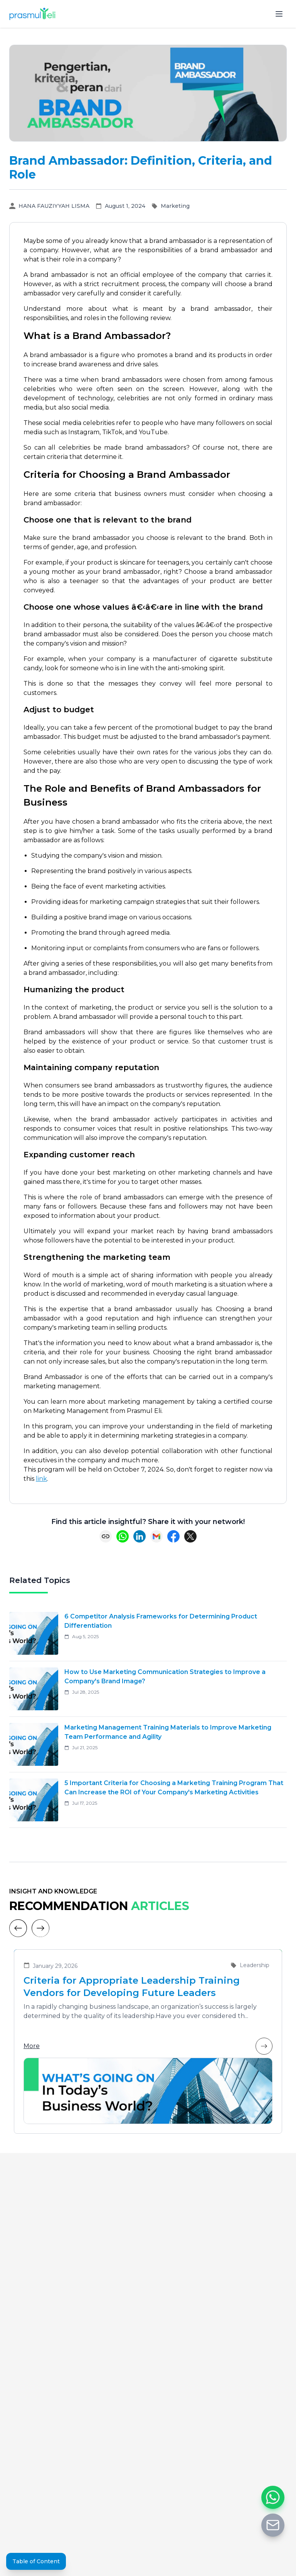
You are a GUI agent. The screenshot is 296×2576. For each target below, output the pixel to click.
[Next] (40, 1928)
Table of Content (36, 2561)
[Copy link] (105, 1536)
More (148, 2046)
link (41, 1478)
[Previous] (18, 1928)
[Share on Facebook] (173, 1536)
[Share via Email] (156, 1536)
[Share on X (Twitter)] (190, 1536)
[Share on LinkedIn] (139, 1536)
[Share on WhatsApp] (122, 1536)
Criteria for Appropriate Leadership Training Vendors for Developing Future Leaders (132, 1986)
